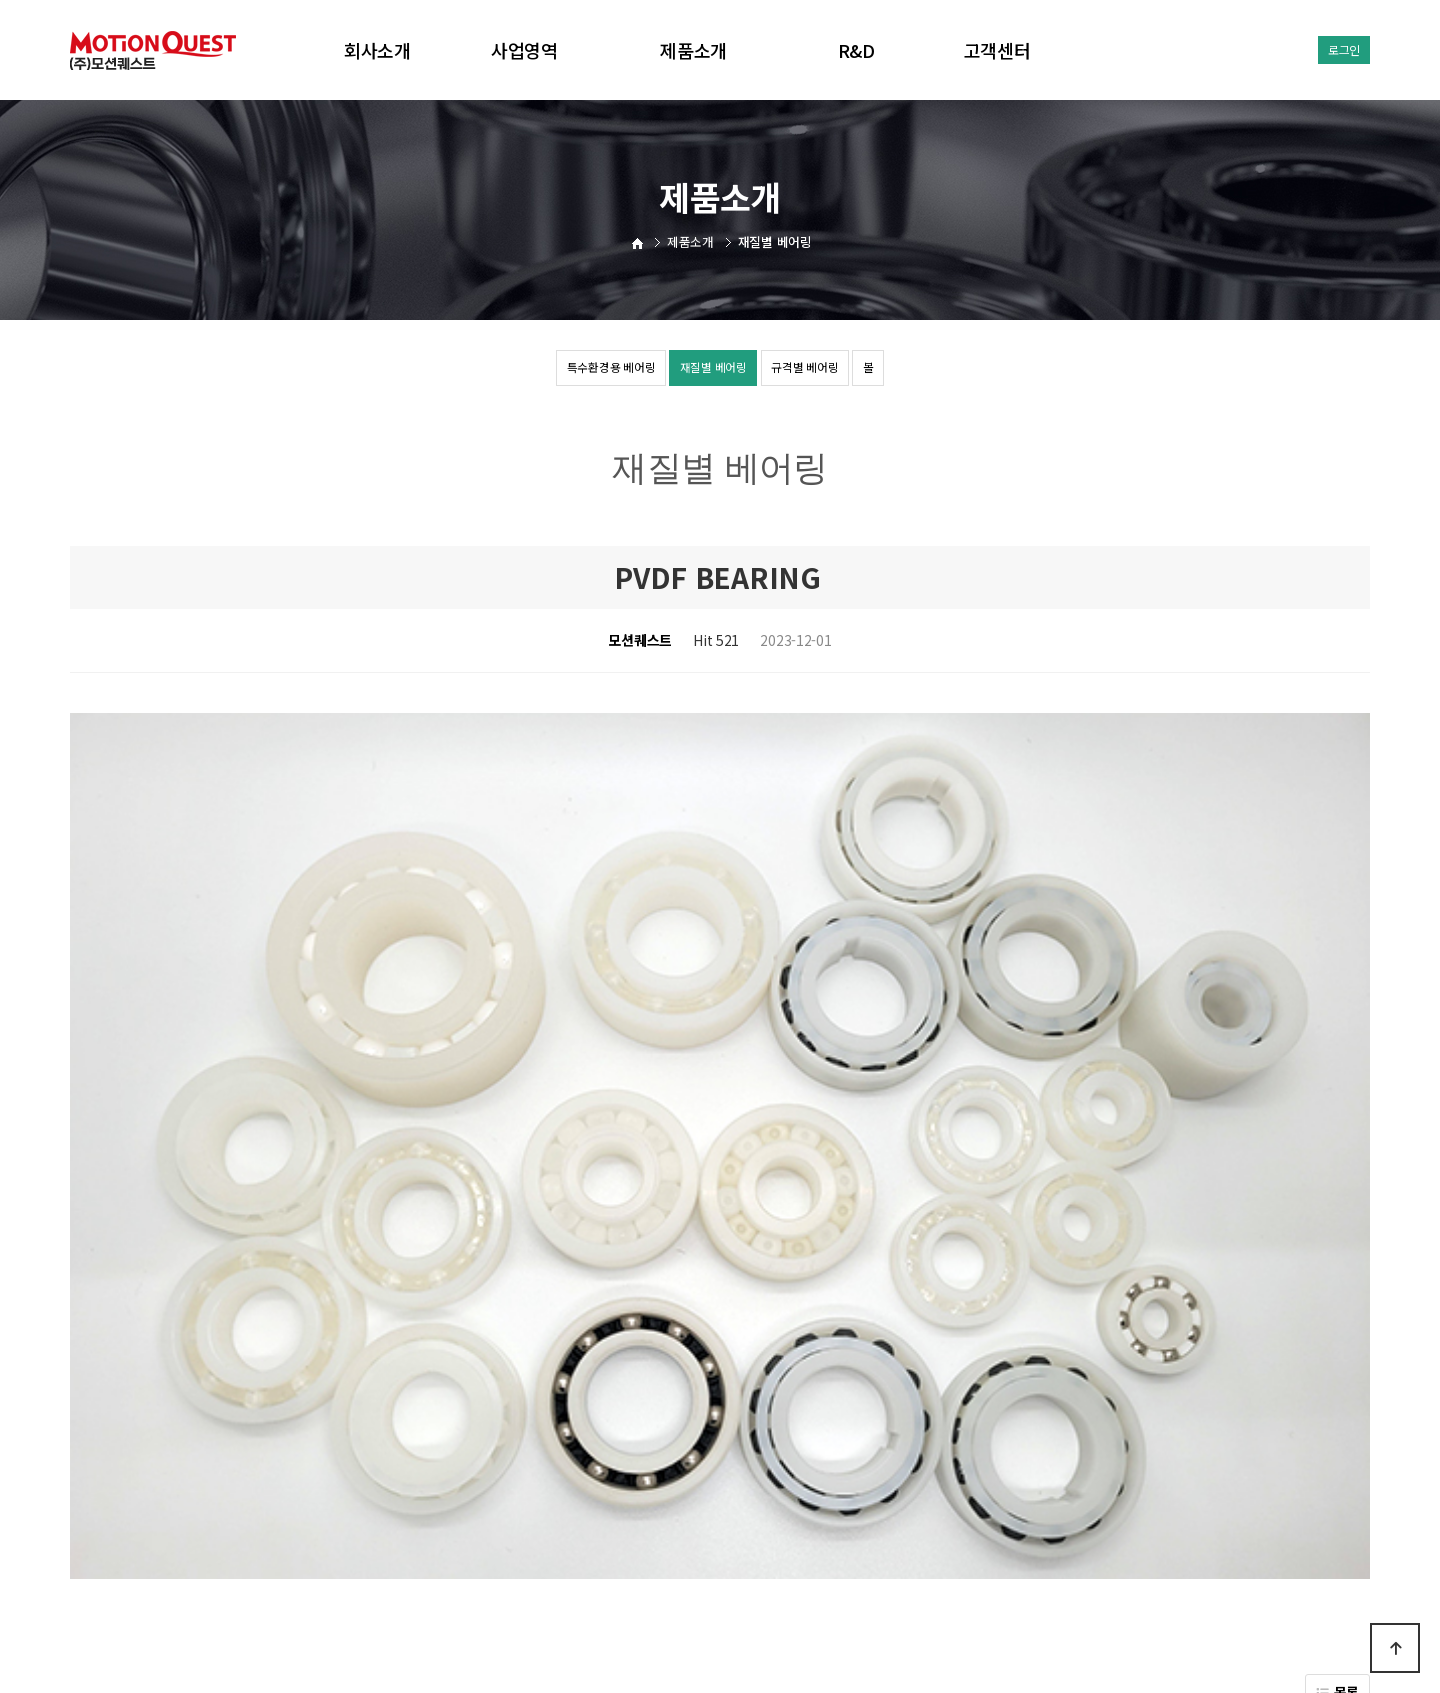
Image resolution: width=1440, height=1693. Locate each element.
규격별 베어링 (836, 370)
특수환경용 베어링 (558, 370)
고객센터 (997, 50)
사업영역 (524, 50)
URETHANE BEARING (227, 1371)
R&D (856, 50)
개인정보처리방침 (713, 1539)
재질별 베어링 (704, 370)
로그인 (1344, 49)
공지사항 (807, 1539)
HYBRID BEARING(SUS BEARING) (263, 1320)
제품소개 (693, 50)
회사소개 (377, 50)
